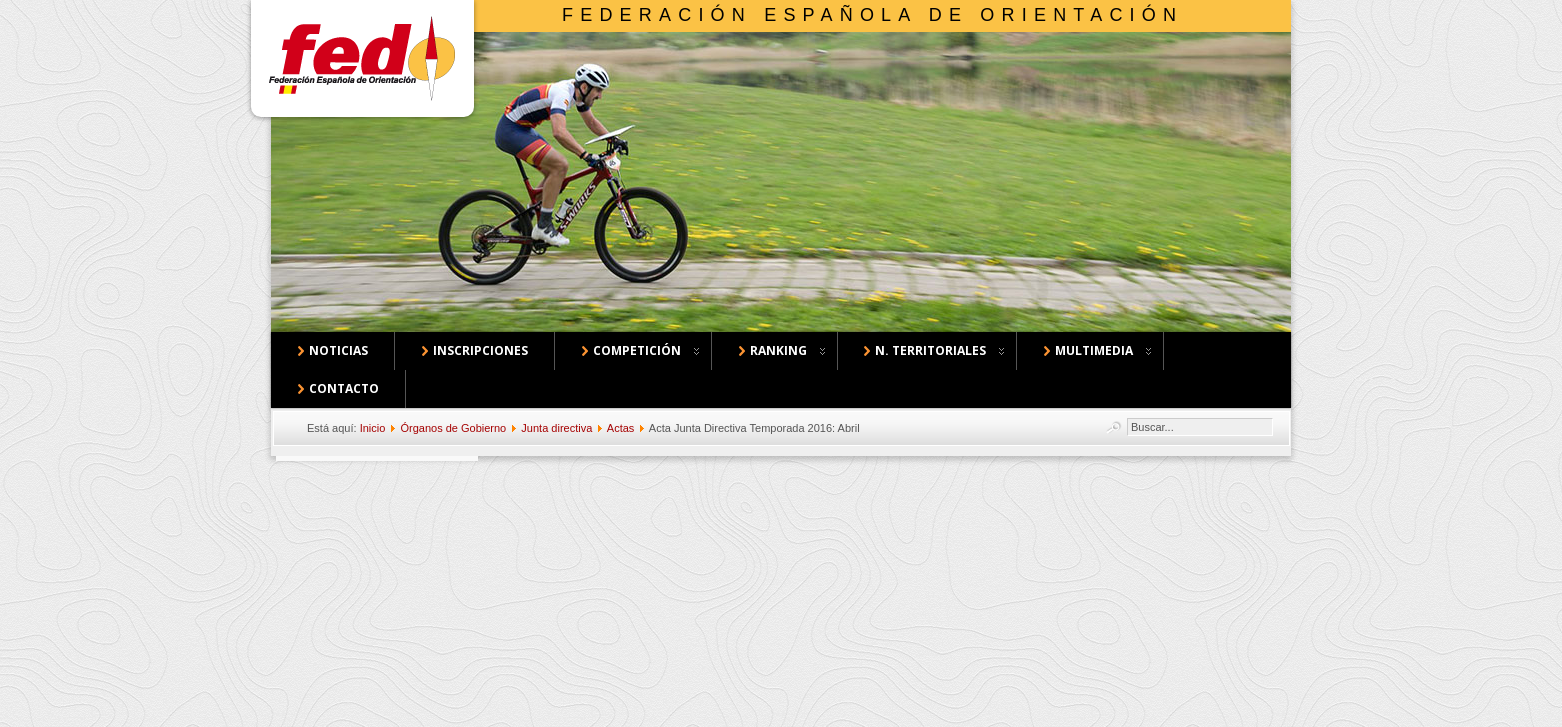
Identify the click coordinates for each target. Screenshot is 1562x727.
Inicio (373, 428)
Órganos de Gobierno (453, 428)
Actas (621, 428)
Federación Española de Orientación (872, 15)
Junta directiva (556, 428)
